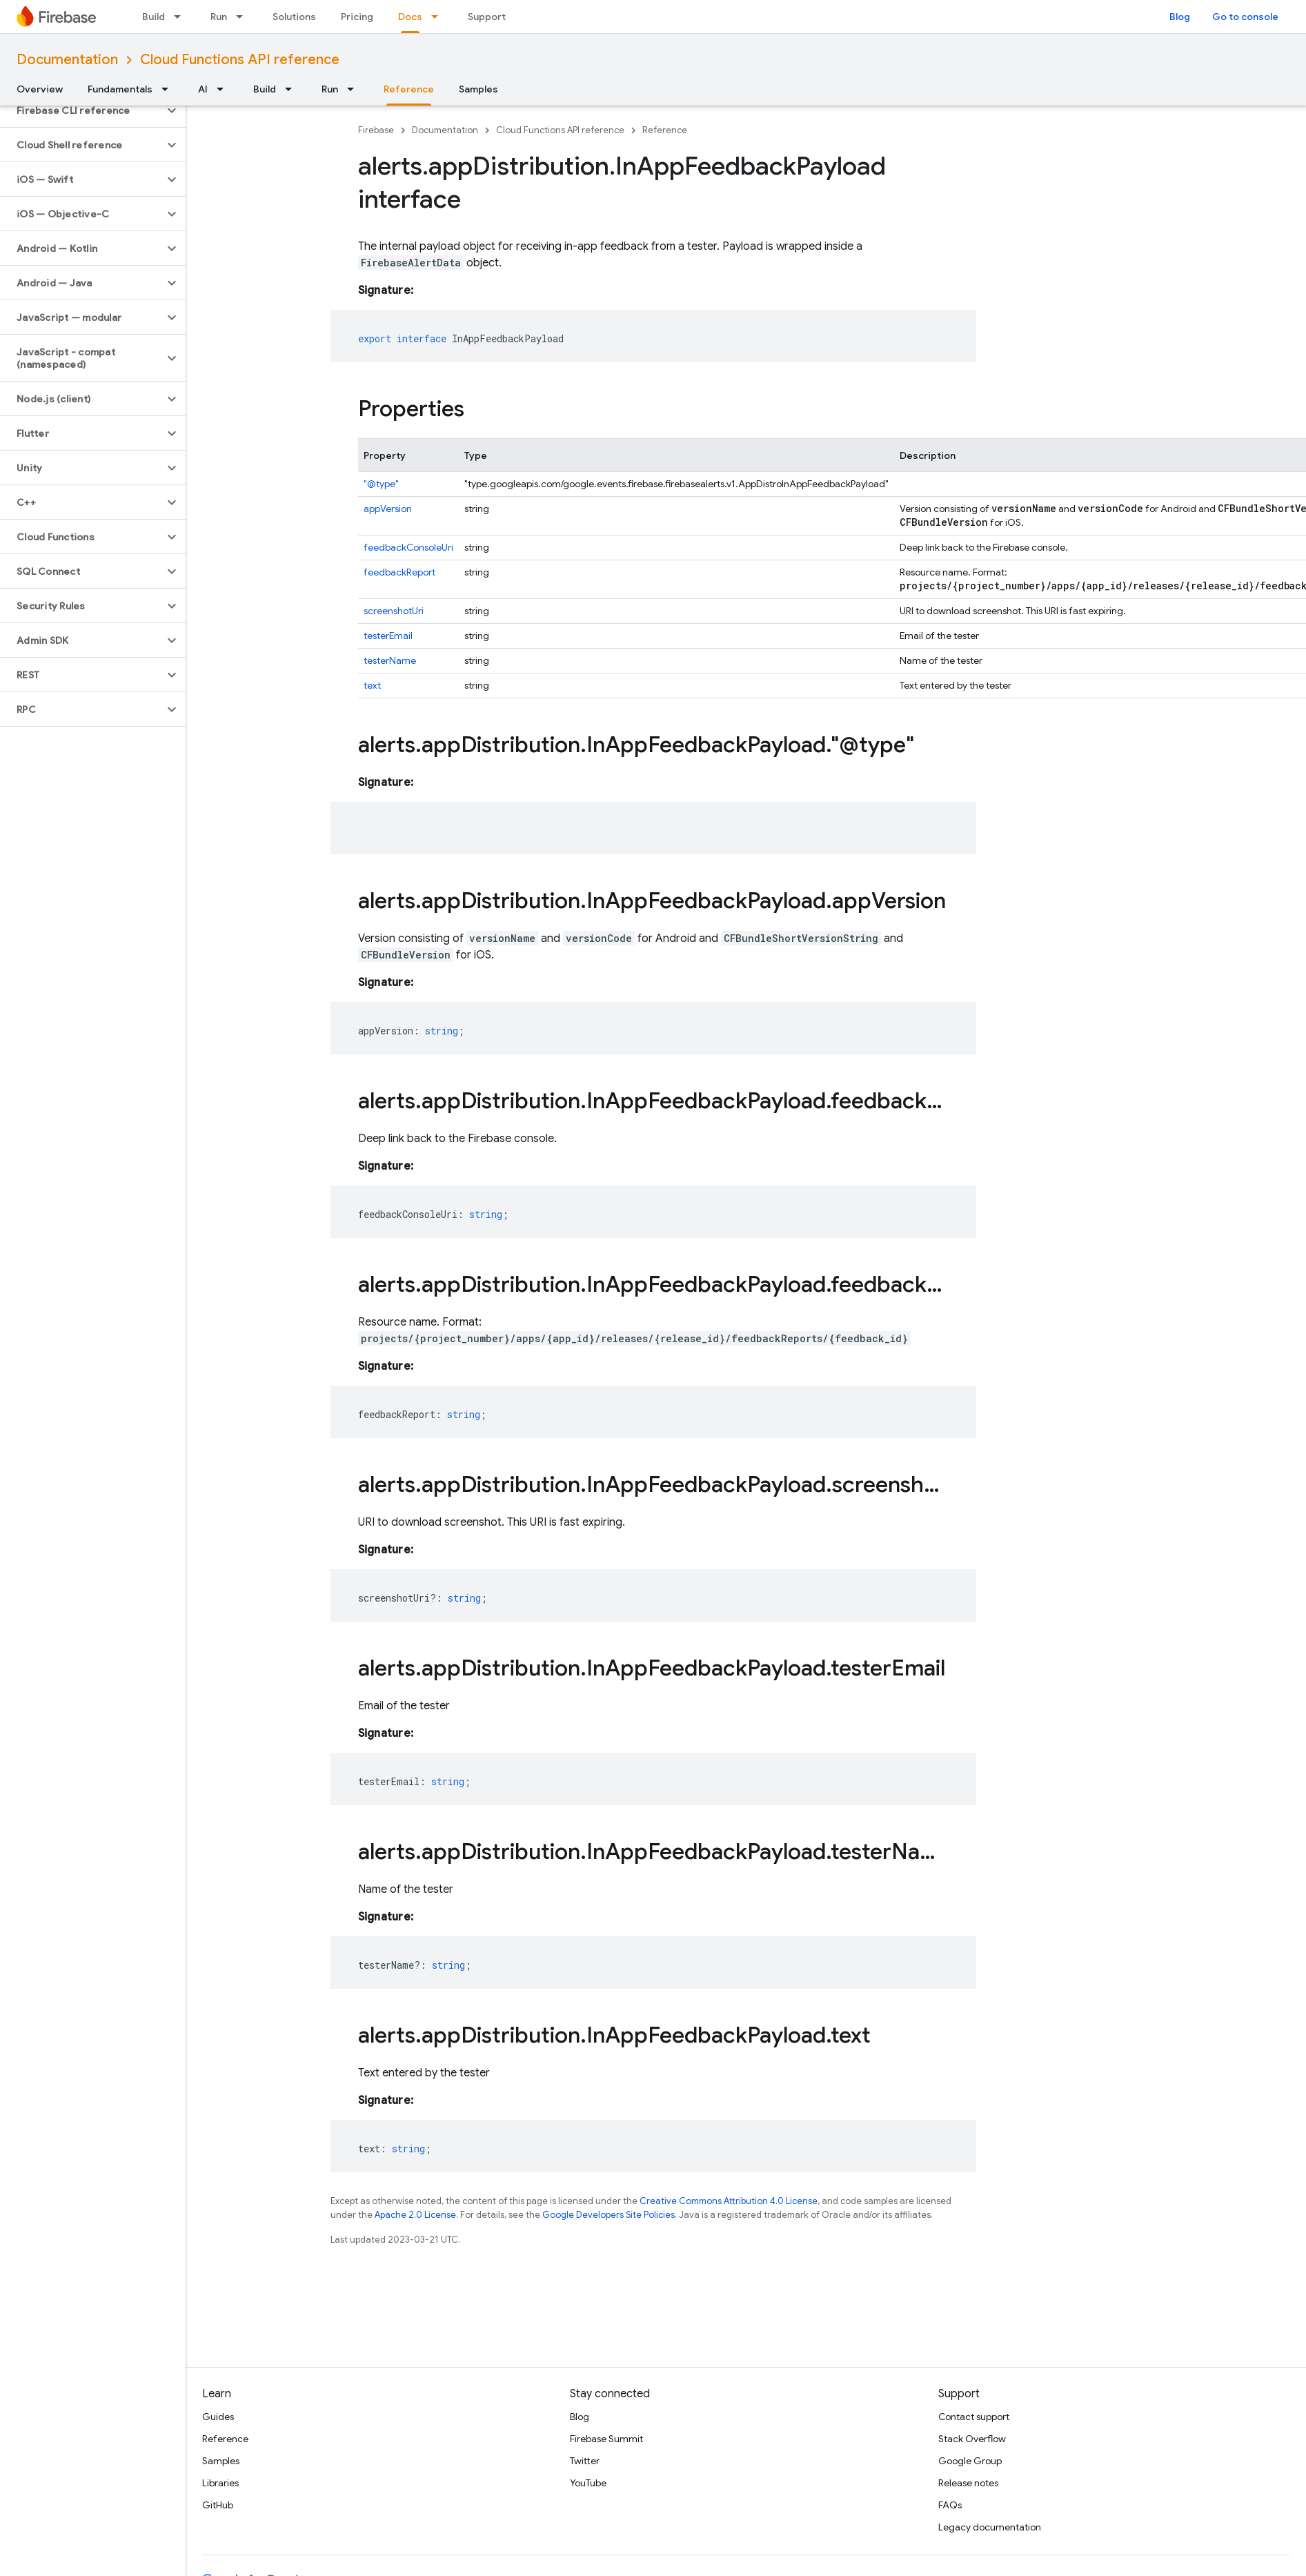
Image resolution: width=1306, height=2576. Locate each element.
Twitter (585, 2461)
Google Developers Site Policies (608, 2215)
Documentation (67, 59)
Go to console (1245, 16)
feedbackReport (399, 572)
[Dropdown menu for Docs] (438, 16)
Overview (40, 89)
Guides (218, 2416)
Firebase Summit (606, 2438)
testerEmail (388, 635)
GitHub (217, 2505)
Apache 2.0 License (415, 2215)
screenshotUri (394, 610)
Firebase (376, 130)
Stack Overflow (972, 2438)
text (372, 685)
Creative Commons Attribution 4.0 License (729, 2201)
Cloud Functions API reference (239, 59)
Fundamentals (120, 89)
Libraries (220, 2483)
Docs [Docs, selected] (410, 16)
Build (153, 16)
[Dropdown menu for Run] (243, 16)
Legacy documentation (989, 2527)
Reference (664, 130)
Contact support (973, 2416)
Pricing (357, 16)
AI (203, 89)
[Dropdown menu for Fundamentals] (169, 89)
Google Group (970, 2461)
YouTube (588, 2483)
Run (218, 16)
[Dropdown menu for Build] (181, 16)
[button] (82, 110)
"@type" (381, 484)
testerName (390, 660)
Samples (478, 89)
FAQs (950, 2505)
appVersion (388, 508)
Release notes (968, 2483)
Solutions (294, 16)
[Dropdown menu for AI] (224, 89)
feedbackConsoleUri (408, 547)
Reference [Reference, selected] (409, 89)
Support (487, 16)
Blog (1179, 16)
